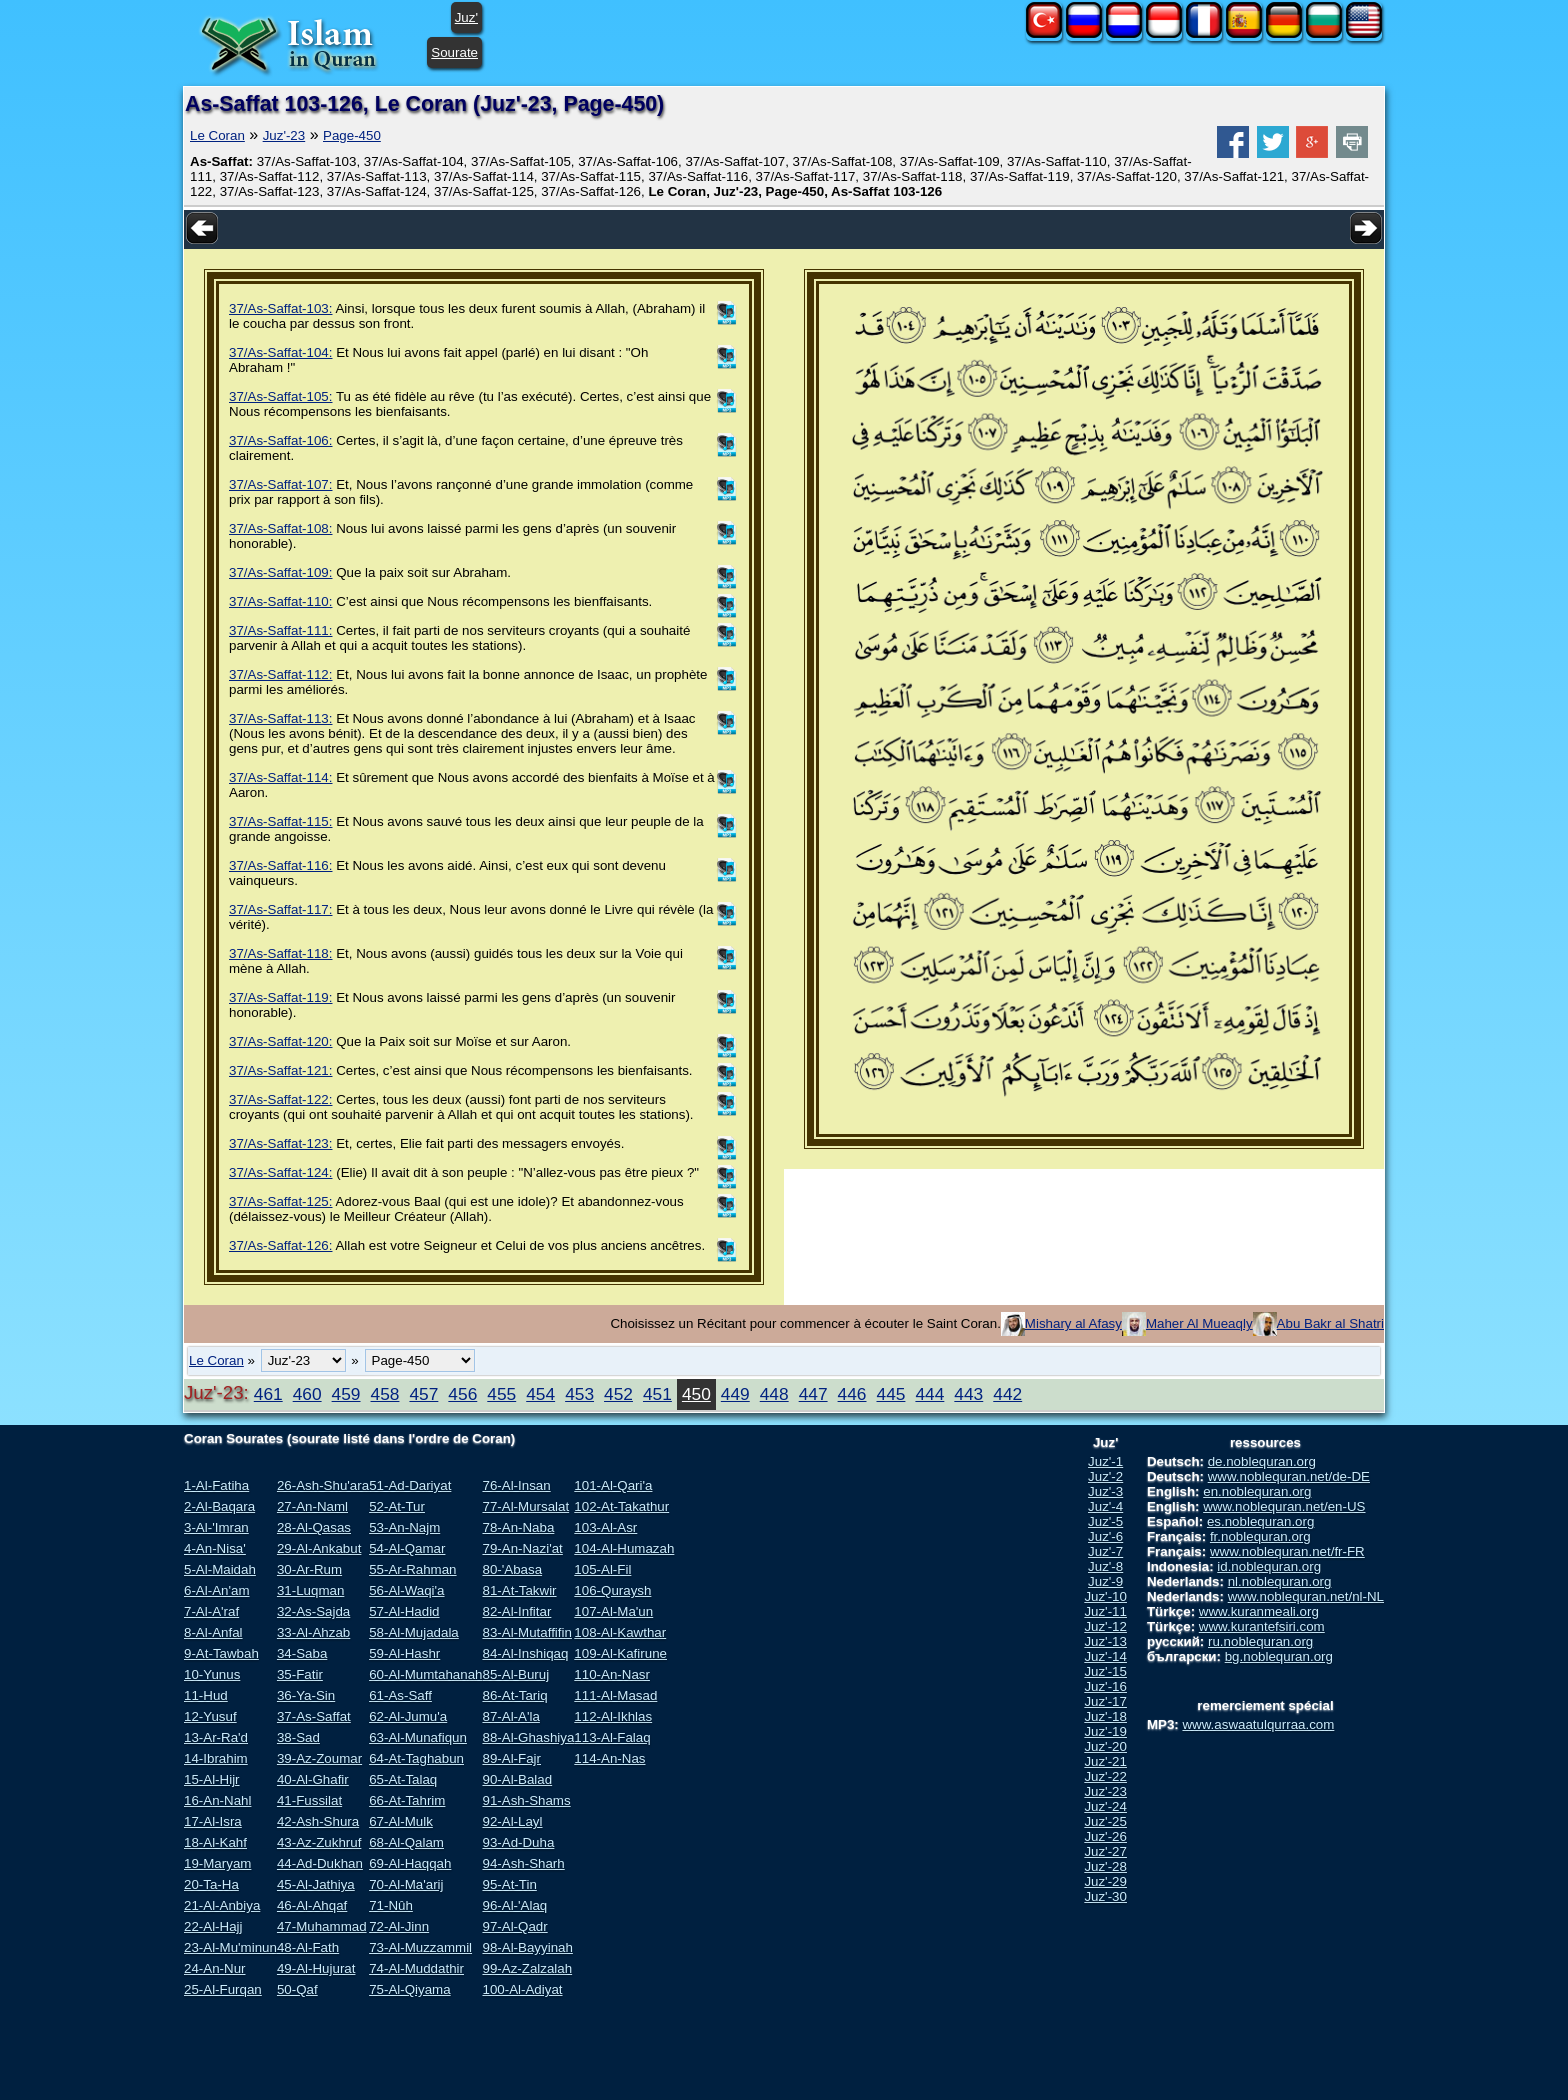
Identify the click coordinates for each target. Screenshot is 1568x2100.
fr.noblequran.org (1260, 1536)
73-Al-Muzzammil (420, 1947)
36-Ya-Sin (306, 1695)
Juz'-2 (1105, 1476)
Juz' (466, 17)
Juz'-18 (1105, 1716)
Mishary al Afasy (1073, 1323)
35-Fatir (300, 1674)
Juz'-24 (1105, 1806)
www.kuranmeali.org (1259, 1611)
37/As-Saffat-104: (280, 352)
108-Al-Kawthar (620, 1632)
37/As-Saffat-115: (280, 821)
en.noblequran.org (1257, 1491)
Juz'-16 (1105, 1686)
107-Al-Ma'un (613, 1611)
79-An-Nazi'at (522, 1548)
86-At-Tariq (514, 1695)
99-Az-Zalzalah (527, 1968)
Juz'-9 (1105, 1581)
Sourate (454, 52)
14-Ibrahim (216, 1758)
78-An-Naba (518, 1527)
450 (696, 1394)
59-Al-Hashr (404, 1653)
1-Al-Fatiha (216, 1485)
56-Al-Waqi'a (406, 1590)
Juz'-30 (1105, 1896)
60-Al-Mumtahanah (425, 1674)
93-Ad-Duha (518, 1842)
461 (268, 1394)
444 (929, 1394)
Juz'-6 (1105, 1536)
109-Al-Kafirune (620, 1653)
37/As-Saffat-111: (280, 630)
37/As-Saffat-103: (280, 308)
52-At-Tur (397, 1506)
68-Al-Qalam (406, 1842)
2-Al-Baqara (219, 1506)
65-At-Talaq (403, 1779)
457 (423, 1394)
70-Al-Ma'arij (406, 1884)
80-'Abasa (512, 1569)
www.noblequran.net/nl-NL (1306, 1596)
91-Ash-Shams (526, 1800)
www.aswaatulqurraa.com (1258, 1724)
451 (657, 1394)
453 (579, 1394)
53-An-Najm (404, 1527)
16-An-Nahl (217, 1800)
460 (307, 1394)
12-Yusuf (210, 1716)
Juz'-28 (1105, 1866)
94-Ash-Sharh (523, 1863)
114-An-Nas (609, 1758)
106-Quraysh (612, 1590)
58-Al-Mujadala (414, 1632)
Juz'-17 (1105, 1701)
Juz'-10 (1105, 1596)
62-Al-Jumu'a (408, 1716)
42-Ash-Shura (318, 1821)
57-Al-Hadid (404, 1611)
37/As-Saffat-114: (280, 777)
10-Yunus (212, 1674)
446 (852, 1394)
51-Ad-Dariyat (410, 1485)
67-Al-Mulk (401, 1821)
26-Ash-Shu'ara (323, 1485)
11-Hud (206, 1695)
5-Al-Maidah (220, 1569)
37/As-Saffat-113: (280, 718)
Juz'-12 (1105, 1626)
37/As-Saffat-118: (280, 953)
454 (540, 1394)
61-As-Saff (400, 1695)
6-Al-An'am (217, 1590)
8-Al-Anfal (213, 1632)
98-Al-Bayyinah (527, 1947)
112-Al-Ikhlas (613, 1716)
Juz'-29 (1105, 1881)
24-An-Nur (214, 1968)
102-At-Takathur (621, 1506)
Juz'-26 (1105, 1836)
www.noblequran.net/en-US (1284, 1506)
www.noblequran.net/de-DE (1289, 1476)
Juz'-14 (1105, 1656)
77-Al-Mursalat (525, 1506)
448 (774, 1394)
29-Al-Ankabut (319, 1548)
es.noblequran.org (1260, 1521)
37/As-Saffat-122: (280, 1099)
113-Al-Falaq (612, 1737)
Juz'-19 (1105, 1731)
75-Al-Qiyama (409, 1989)
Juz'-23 (284, 135)
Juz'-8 (1105, 1566)
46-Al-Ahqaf (312, 1905)
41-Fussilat (309, 1800)
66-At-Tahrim (407, 1800)
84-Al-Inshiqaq (525, 1653)
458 (385, 1394)
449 (735, 1394)
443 (968, 1394)
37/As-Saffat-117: (280, 909)
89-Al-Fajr (511, 1758)
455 (501, 1394)
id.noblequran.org (1269, 1566)
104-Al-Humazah (624, 1548)
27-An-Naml (312, 1506)
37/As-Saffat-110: (280, 601)
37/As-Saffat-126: (280, 1245)
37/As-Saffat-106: (280, 440)
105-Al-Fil (602, 1569)
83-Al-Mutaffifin (526, 1632)
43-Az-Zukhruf (319, 1842)
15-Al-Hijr (212, 1779)
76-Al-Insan (516, 1485)
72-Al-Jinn (399, 1926)
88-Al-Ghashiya (528, 1737)
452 (618, 1394)
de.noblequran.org (1262, 1461)
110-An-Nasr (612, 1674)
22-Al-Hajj (213, 1926)
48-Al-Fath (308, 1947)
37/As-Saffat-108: (280, 528)
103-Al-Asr (605, 1527)
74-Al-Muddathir (416, 1968)
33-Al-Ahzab (313, 1632)
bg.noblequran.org (1279, 1656)
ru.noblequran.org (1260, 1641)
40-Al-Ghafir (313, 1779)
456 (462, 1394)
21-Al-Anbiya (222, 1905)
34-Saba (302, 1653)
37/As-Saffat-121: (280, 1070)
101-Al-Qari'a (613, 1485)
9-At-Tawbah (221, 1653)
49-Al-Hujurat (316, 1968)
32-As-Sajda (313, 1611)
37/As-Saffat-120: (280, 1041)
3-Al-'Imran (216, 1527)
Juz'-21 (1105, 1761)
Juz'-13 (1105, 1641)
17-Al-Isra (213, 1821)
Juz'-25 (1105, 1821)
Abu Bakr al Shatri (1330, 1323)
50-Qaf (297, 1989)
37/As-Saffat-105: (280, 396)
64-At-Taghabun (416, 1758)
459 (346, 1394)
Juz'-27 (1105, 1851)
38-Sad (298, 1737)
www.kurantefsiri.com (1262, 1626)
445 (891, 1394)
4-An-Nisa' (215, 1548)
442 (1007, 1394)
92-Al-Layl (512, 1821)
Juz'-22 (1105, 1776)
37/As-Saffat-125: (280, 1201)
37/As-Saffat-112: (280, 674)
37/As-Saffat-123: (280, 1143)
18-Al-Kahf (215, 1842)
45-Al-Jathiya (316, 1884)
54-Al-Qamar (407, 1548)
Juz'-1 (1105, 1461)
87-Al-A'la (510, 1716)
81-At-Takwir (519, 1590)
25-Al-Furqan (223, 1989)
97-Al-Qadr (514, 1926)
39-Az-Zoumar (319, 1758)
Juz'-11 (1105, 1611)
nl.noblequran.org (1280, 1581)
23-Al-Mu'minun (230, 1947)
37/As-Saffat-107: (280, 484)
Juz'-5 (1105, 1521)
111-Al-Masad (615, 1695)
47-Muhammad (322, 1926)
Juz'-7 (1105, 1551)
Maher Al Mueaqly (1199, 1323)
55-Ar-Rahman (412, 1569)
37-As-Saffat (314, 1716)
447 (813, 1394)
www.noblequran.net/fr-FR (1287, 1551)
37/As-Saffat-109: (280, 572)
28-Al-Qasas (314, 1527)
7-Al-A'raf (211, 1611)
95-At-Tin (509, 1884)
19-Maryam (217, 1863)
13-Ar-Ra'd (216, 1737)
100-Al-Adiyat (522, 1989)
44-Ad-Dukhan (320, 1863)
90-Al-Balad (517, 1779)
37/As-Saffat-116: (280, 865)
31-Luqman (310, 1590)
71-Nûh (391, 1905)
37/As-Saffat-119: (280, 997)
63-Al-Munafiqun (418, 1737)
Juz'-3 (1105, 1491)
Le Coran (217, 135)
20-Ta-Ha (211, 1884)
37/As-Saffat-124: (280, 1172)
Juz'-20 (1105, 1746)
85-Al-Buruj (515, 1674)
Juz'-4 (1105, 1506)
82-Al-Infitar (516, 1611)
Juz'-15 (1105, 1671)
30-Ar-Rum (309, 1569)
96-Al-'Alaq (514, 1905)
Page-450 (352, 135)
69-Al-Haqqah (410, 1863)
